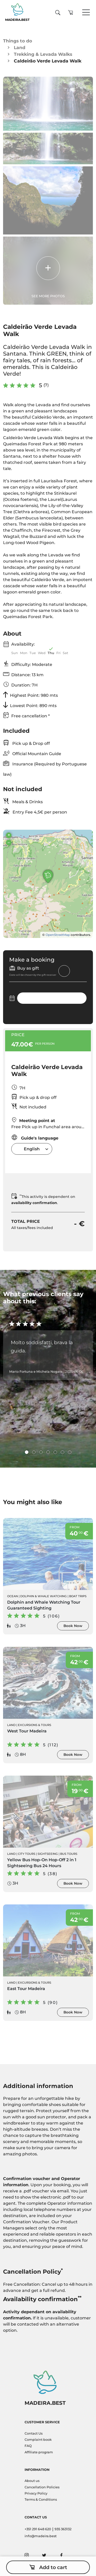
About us (32, 2481)
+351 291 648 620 (38, 2529)
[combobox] (31, 1149)
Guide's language (34, 1137)
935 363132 (63, 2529)
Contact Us (33, 2433)
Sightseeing (48, 1854)
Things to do (17, 40)
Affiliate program (39, 2452)
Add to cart (48, 2567)
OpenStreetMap (58, 935)
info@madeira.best (41, 2536)
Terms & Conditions (41, 2499)
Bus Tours (68, 1854)
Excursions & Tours (34, 1725)
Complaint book (38, 2440)
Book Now (72, 1626)
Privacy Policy (36, 2493)
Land (19, 47)
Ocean (12, 1596)
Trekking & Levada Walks (43, 54)
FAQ (28, 2446)
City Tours (26, 1854)
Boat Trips (78, 1596)
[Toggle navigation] (86, 12)
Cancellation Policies (42, 2487)
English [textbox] (32, 1148)
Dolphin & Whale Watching (43, 1596)
